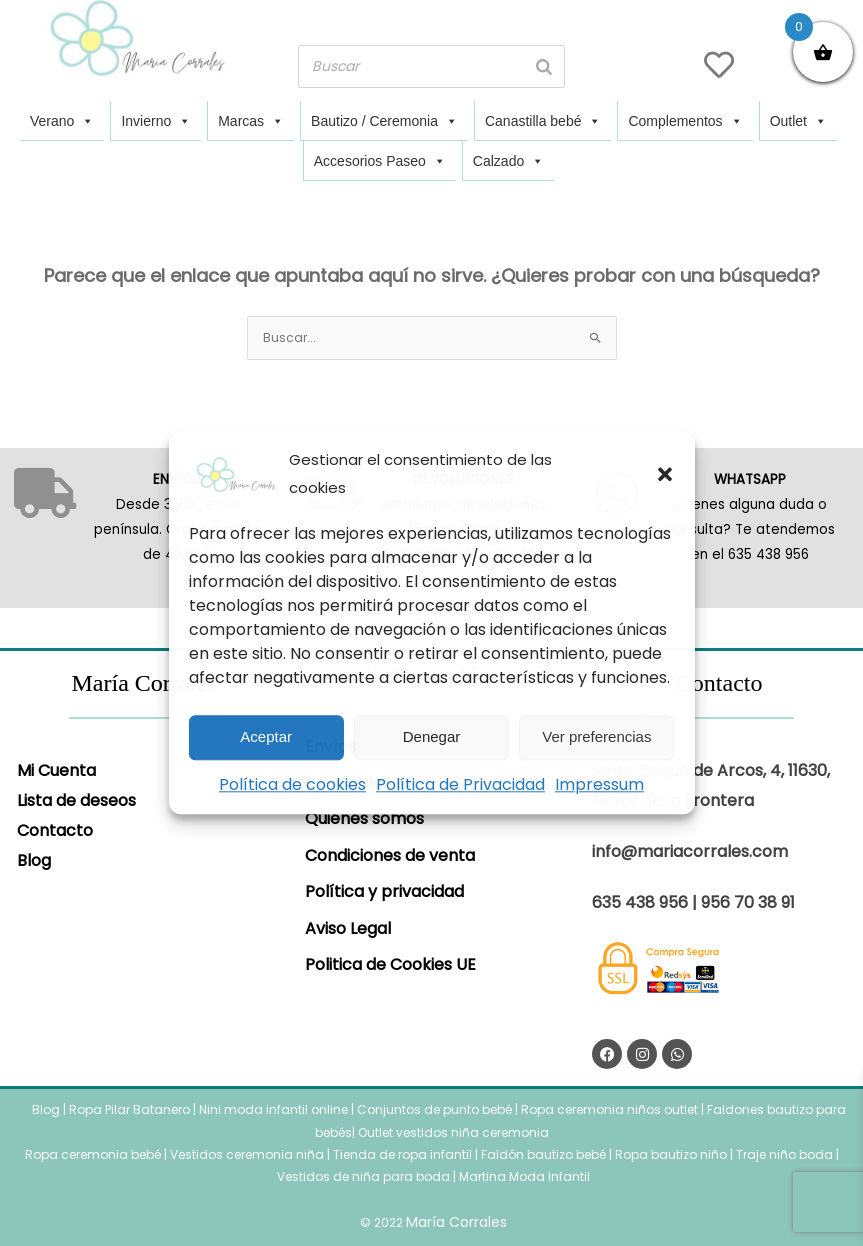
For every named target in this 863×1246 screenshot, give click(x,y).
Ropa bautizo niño (671, 1154)
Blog (34, 860)
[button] (665, 474)
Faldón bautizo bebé (543, 1154)
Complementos (685, 121)
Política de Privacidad (460, 784)
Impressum (599, 784)
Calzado (508, 161)
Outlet (798, 121)
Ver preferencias (596, 736)
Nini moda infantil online (275, 1109)
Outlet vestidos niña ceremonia (453, 1132)
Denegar (432, 736)
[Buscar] (544, 66)
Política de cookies (292, 784)
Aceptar (266, 736)
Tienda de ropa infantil (402, 1154)
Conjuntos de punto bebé (434, 1109)
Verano (62, 121)
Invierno (156, 121)
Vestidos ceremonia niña (247, 1154)
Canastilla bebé (543, 121)
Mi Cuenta (56, 770)
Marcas (251, 121)
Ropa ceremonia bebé (93, 1154)
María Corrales (456, 1222)
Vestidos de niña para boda (363, 1176)
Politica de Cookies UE (390, 964)
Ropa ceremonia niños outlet (609, 1109)
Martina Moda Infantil (524, 1176)
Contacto (55, 830)
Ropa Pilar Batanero (129, 1109)
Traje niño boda (784, 1154)
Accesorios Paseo (380, 161)
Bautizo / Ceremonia (384, 121)
